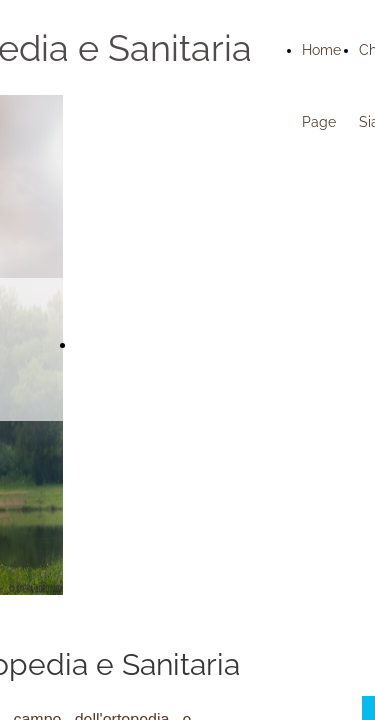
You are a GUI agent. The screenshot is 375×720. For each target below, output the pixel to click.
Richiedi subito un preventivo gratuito (214, 345)
